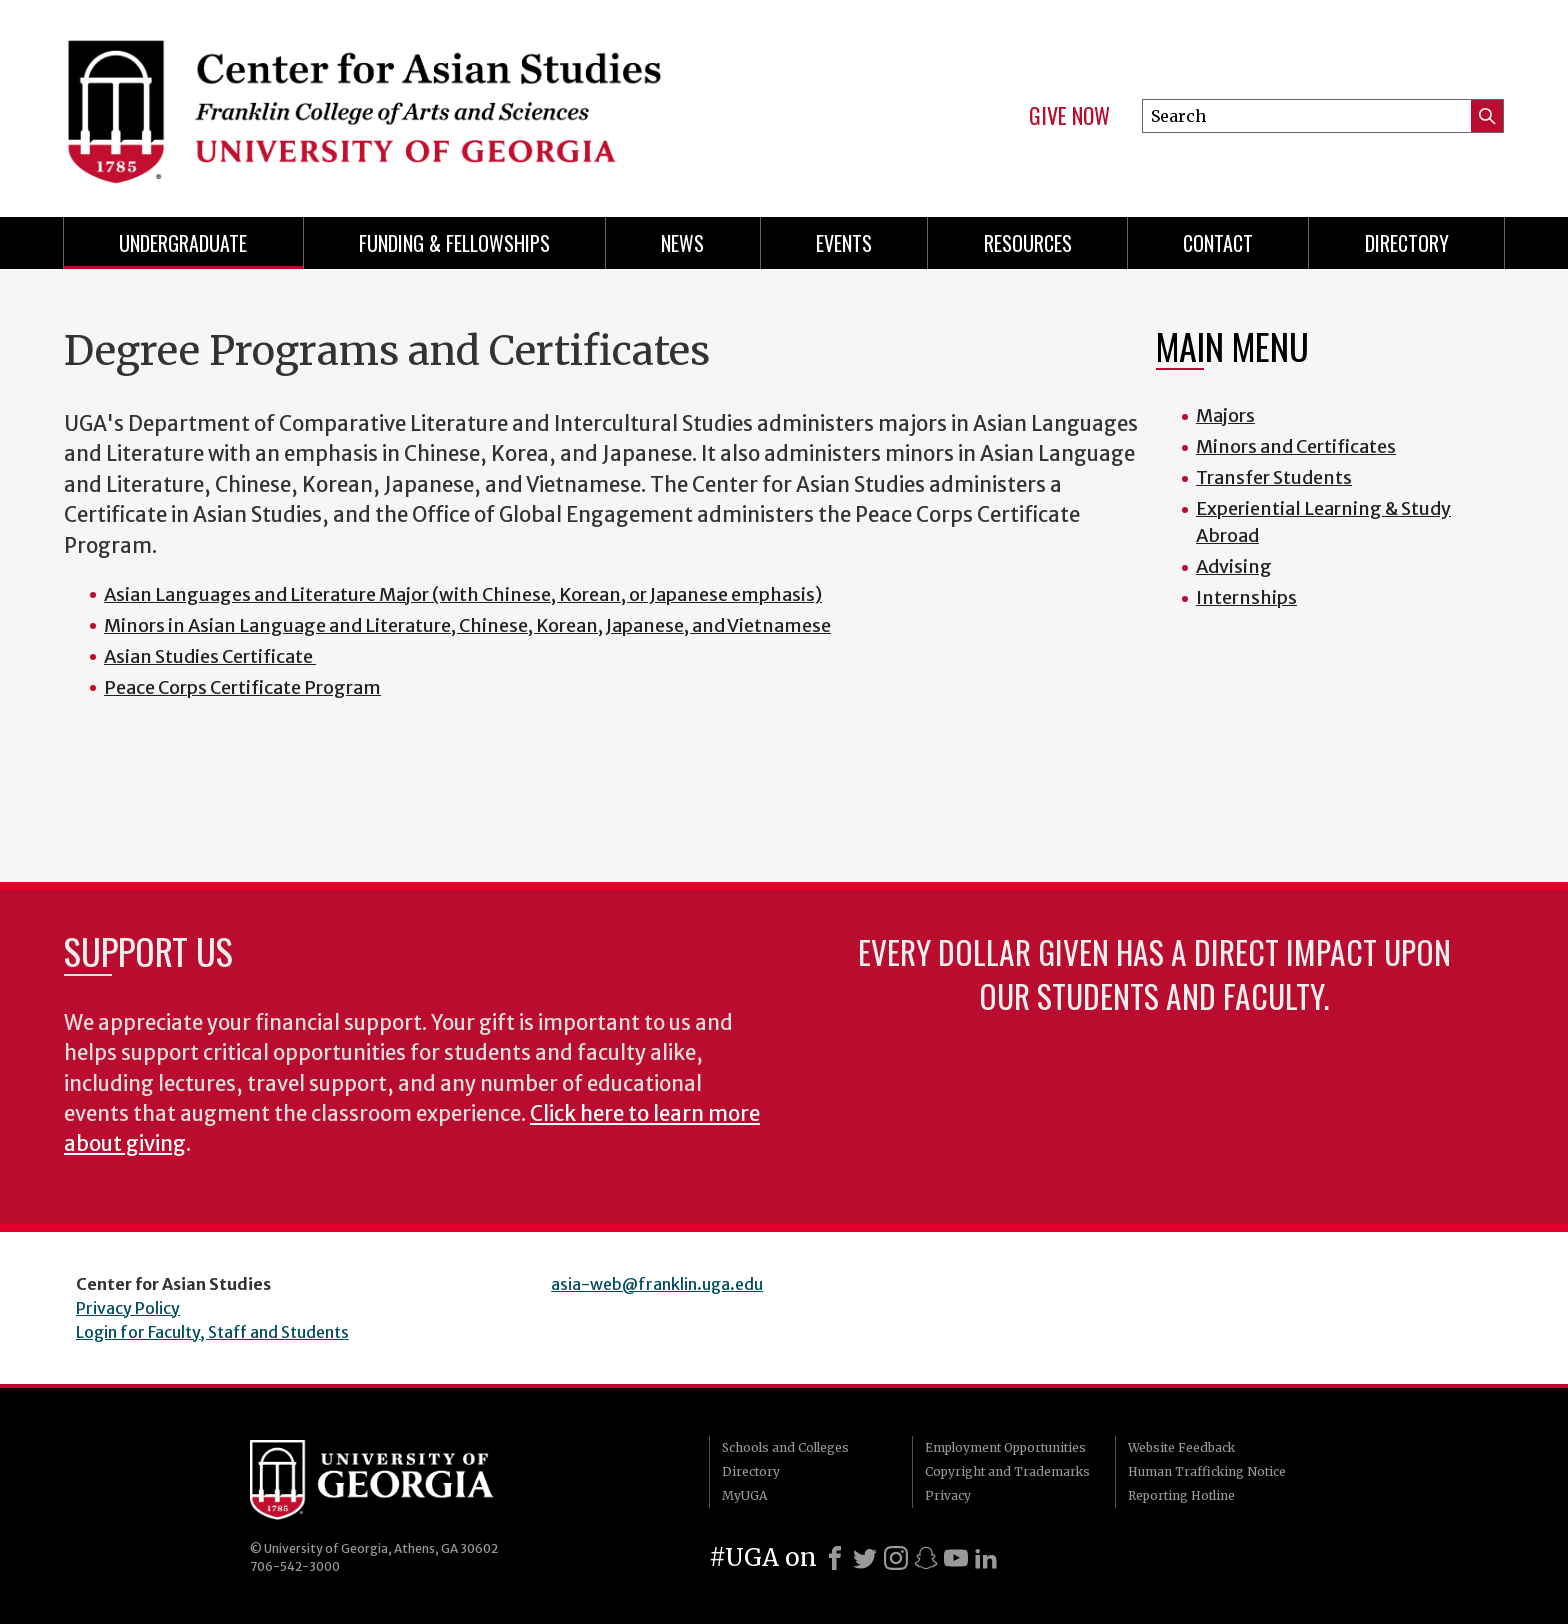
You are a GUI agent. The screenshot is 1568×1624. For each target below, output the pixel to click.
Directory (1407, 243)
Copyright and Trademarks (1007, 1471)
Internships (1246, 597)
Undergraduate (183, 243)
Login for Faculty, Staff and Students (212, 1332)
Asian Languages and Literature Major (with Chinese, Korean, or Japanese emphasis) (463, 594)
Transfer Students (1274, 477)
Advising (1234, 566)
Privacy (948, 1495)
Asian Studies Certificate (210, 656)
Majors (1225, 415)
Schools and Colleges (785, 1447)
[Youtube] (956, 1558)
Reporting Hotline (1181, 1495)
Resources (1028, 243)
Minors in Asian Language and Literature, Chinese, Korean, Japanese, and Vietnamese (467, 625)
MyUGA (744, 1495)
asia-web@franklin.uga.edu (657, 1284)
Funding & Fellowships (454, 243)
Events (844, 243)
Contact (1218, 243)
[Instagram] (896, 1558)
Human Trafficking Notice (1207, 1471)
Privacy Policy (128, 1308)
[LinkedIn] (986, 1558)
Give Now (1069, 116)
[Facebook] (835, 1558)
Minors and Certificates (1296, 446)
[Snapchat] (926, 1558)
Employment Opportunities (1005, 1447)
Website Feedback (1181, 1447)
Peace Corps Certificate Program (242, 687)
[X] (865, 1558)
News (682, 243)
